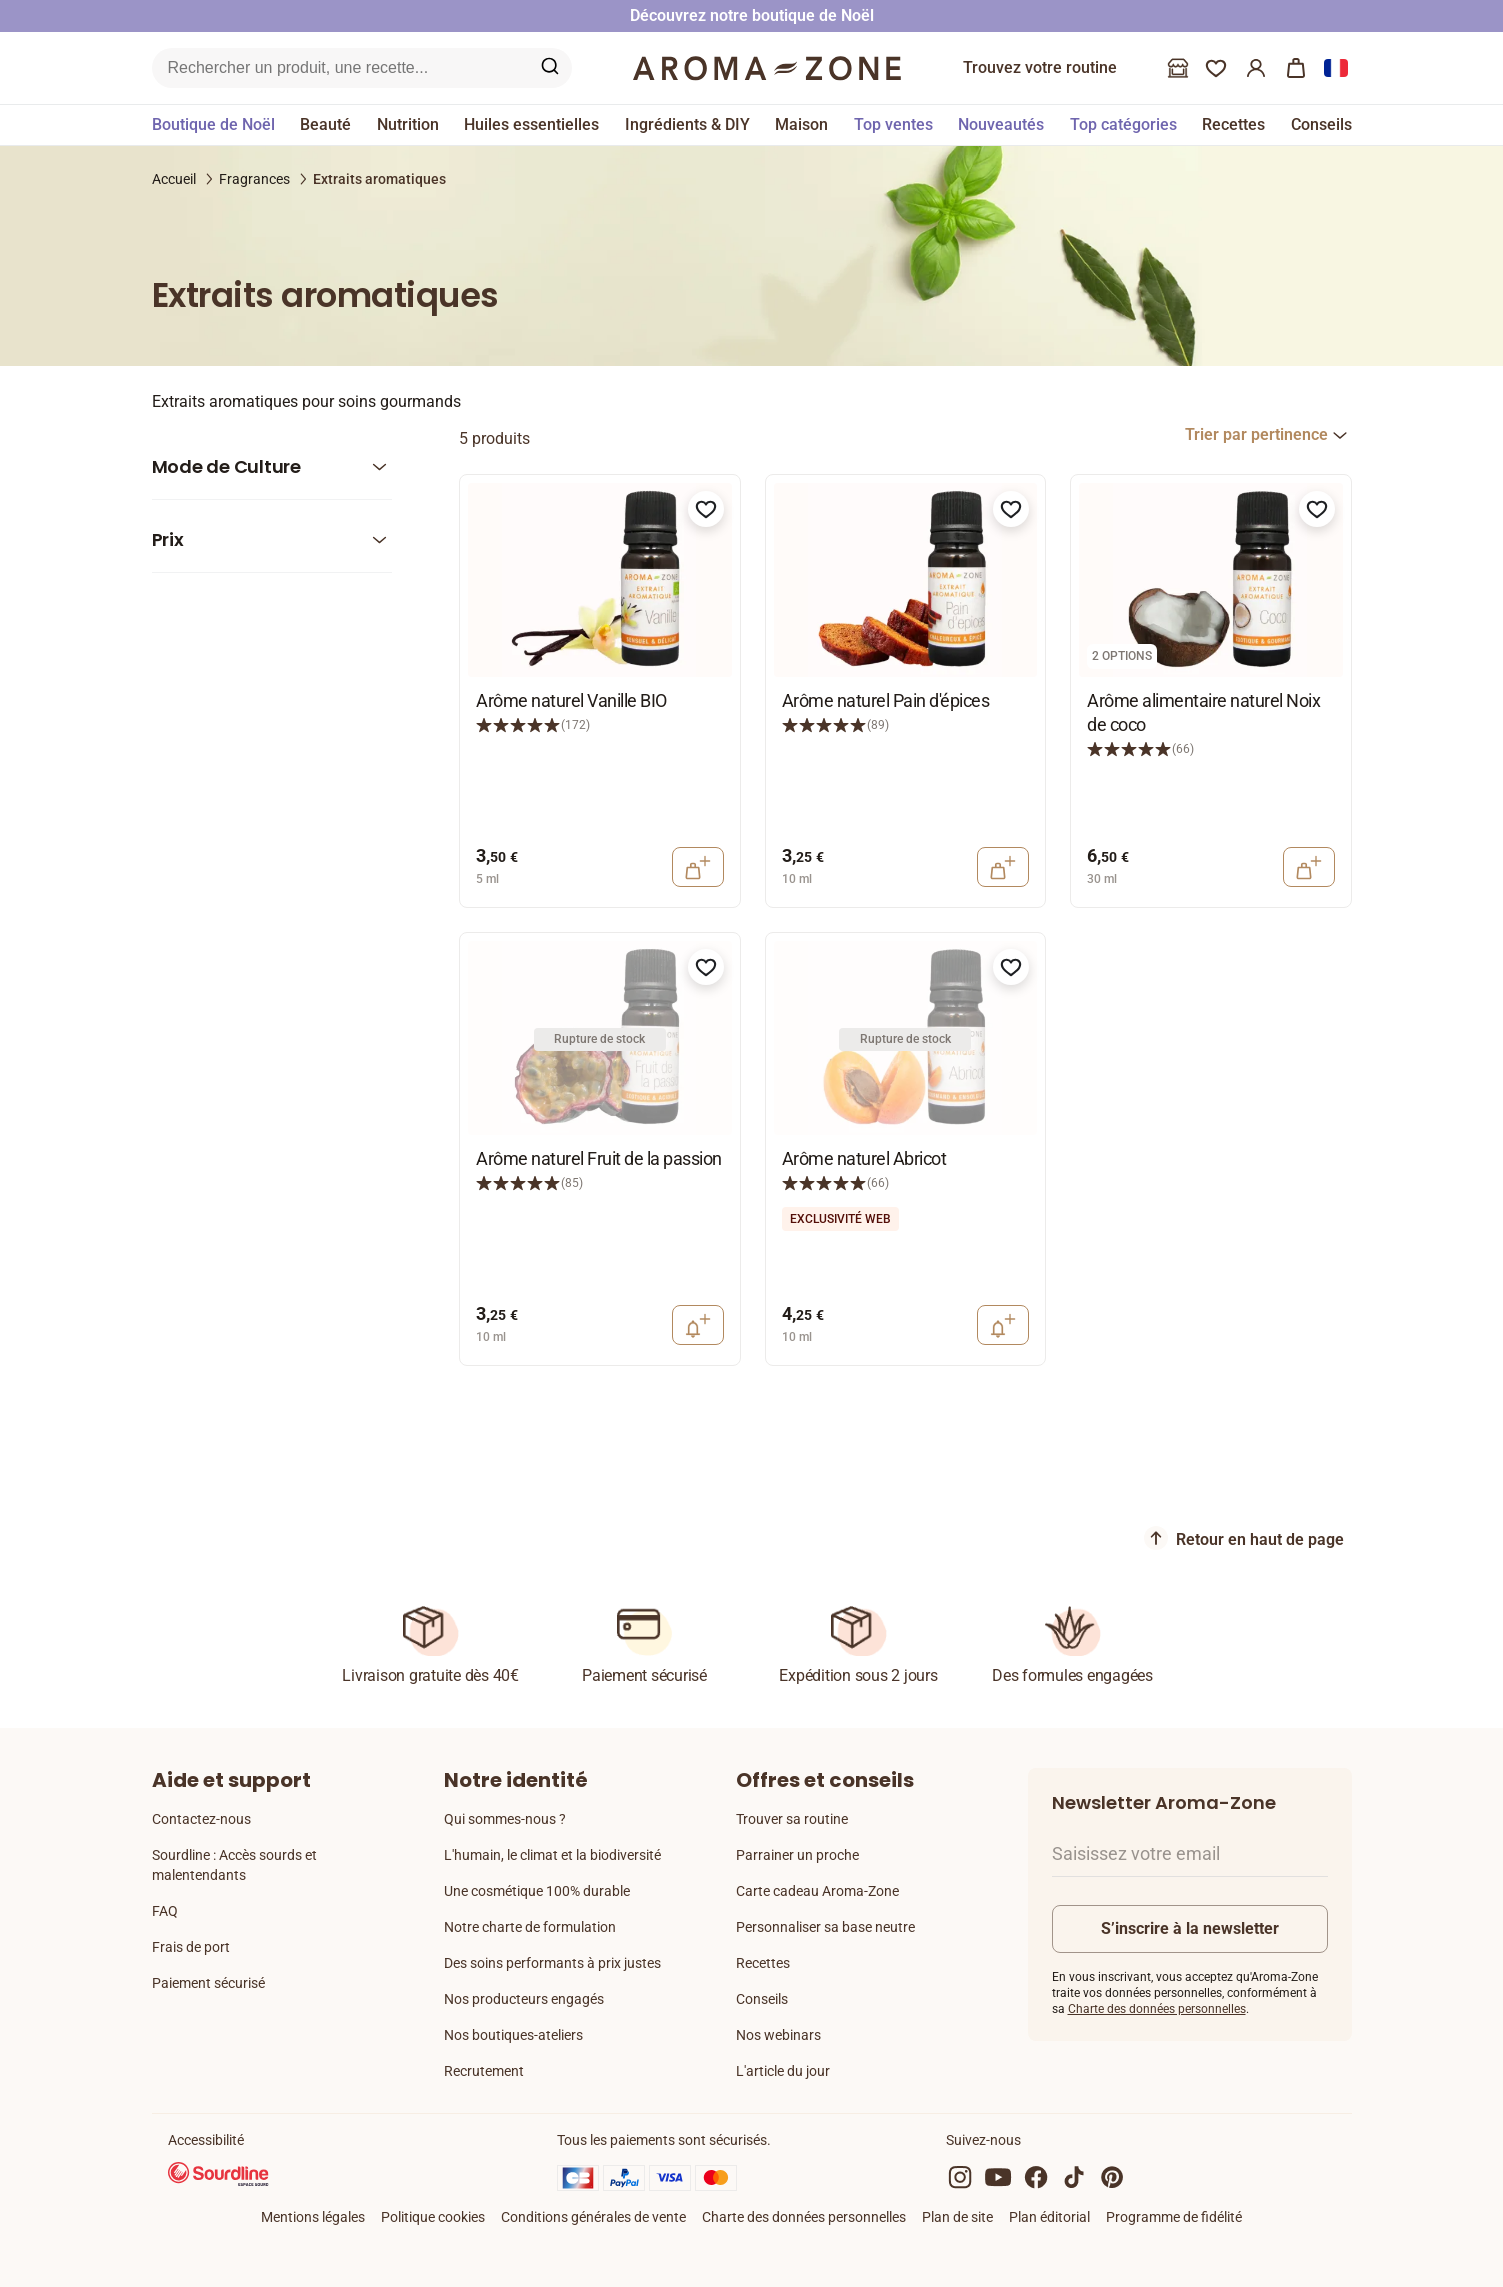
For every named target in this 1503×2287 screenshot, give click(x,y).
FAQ (165, 1911)
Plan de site (957, 2217)
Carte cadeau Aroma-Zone (817, 1891)
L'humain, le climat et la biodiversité (552, 1855)
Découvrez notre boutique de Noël (752, 15)
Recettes (763, 1963)
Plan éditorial (1049, 2217)
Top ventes (893, 124)
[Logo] (767, 68)
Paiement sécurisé (208, 1983)
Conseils (762, 1999)
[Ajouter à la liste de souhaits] (706, 509)
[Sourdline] (218, 2176)
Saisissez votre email (1136, 1854)
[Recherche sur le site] (338, 68)
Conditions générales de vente (593, 2217)
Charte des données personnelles (1157, 2009)
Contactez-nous (201, 1819)
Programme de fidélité (1174, 2217)
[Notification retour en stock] (698, 1325)
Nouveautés (1001, 124)
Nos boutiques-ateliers (513, 2035)
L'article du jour (783, 2071)
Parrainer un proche (797, 1855)
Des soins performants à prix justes (552, 1963)
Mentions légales (313, 2217)
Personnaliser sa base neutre (825, 1927)
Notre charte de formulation (530, 1927)
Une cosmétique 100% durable (537, 1891)
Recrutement (484, 2071)
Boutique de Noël (213, 124)
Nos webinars (778, 2035)
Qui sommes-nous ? (505, 1819)
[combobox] (1268, 435)
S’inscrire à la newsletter (1190, 1928)
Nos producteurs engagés (524, 1999)
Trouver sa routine (792, 1819)
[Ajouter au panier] (698, 867)
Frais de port (191, 1947)
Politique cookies (433, 2217)
